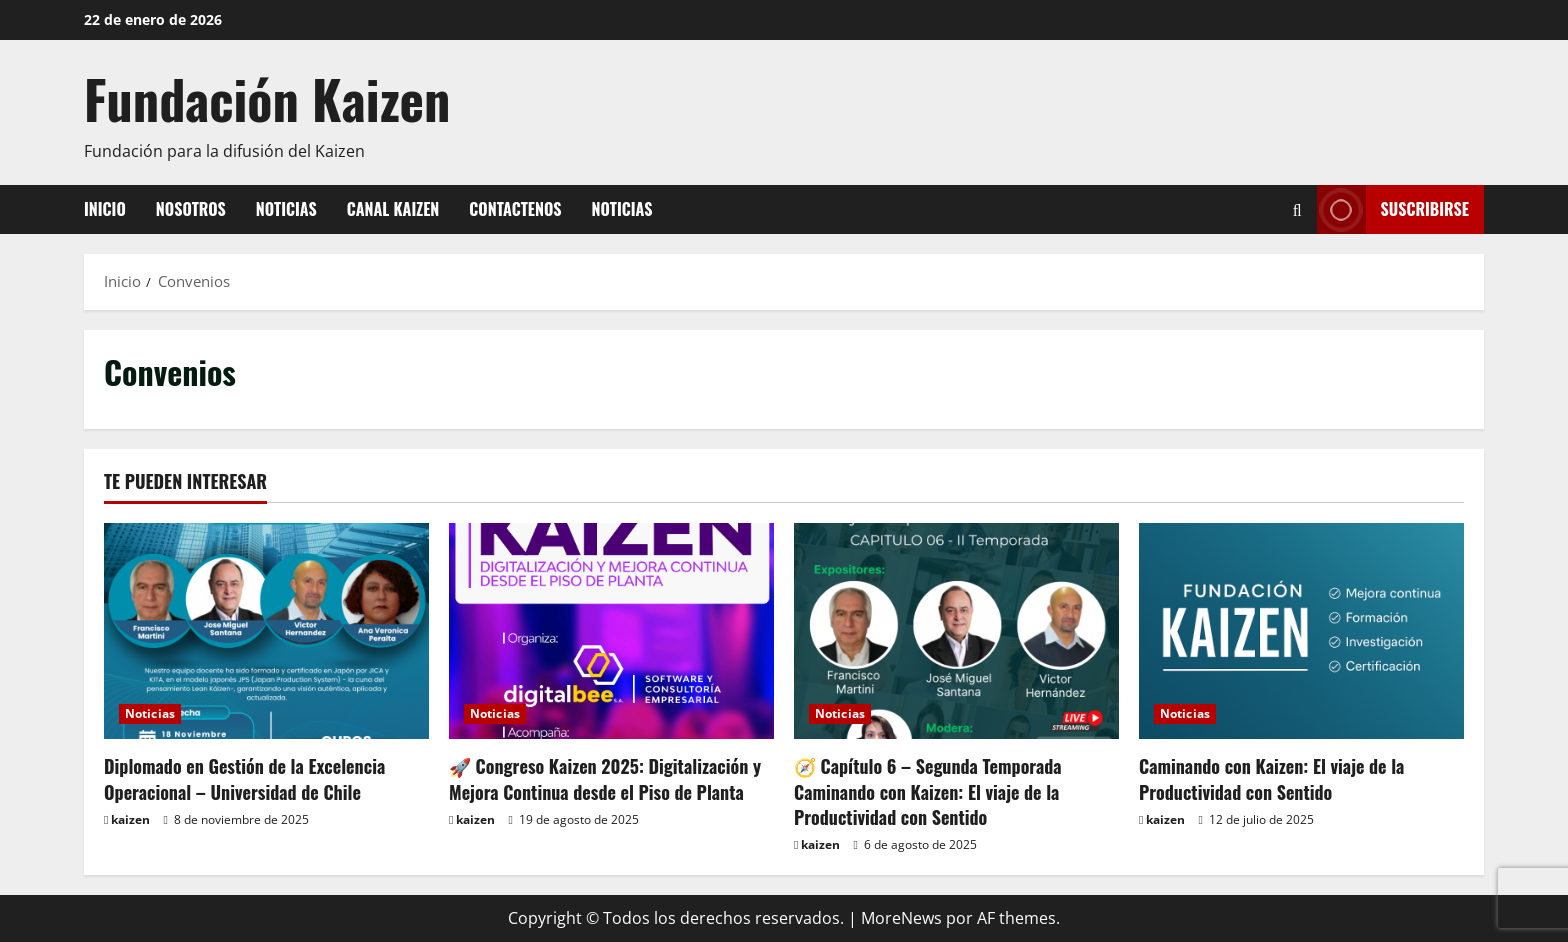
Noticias (286, 209)
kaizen (130, 819)
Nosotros (191, 209)
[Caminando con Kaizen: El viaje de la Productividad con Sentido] (1301, 631)
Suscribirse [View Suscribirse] (1393, 209)
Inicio (105, 209)
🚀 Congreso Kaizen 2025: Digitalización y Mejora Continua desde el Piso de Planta (605, 778)
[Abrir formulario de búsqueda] (1297, 210)
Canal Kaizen (393, 209)
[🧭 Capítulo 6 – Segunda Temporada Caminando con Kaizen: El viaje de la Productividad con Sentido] (956, 631)
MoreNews (901, 918)
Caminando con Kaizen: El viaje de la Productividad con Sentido (1271, 778)
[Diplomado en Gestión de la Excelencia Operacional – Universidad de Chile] (266, 631)
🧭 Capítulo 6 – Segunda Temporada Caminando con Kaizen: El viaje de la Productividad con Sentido (928, 791)
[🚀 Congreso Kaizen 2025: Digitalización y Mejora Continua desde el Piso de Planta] (611, 631)
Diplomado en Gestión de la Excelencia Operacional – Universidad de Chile (244, 778)
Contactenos (515, 209)
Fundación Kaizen (267, 98)
